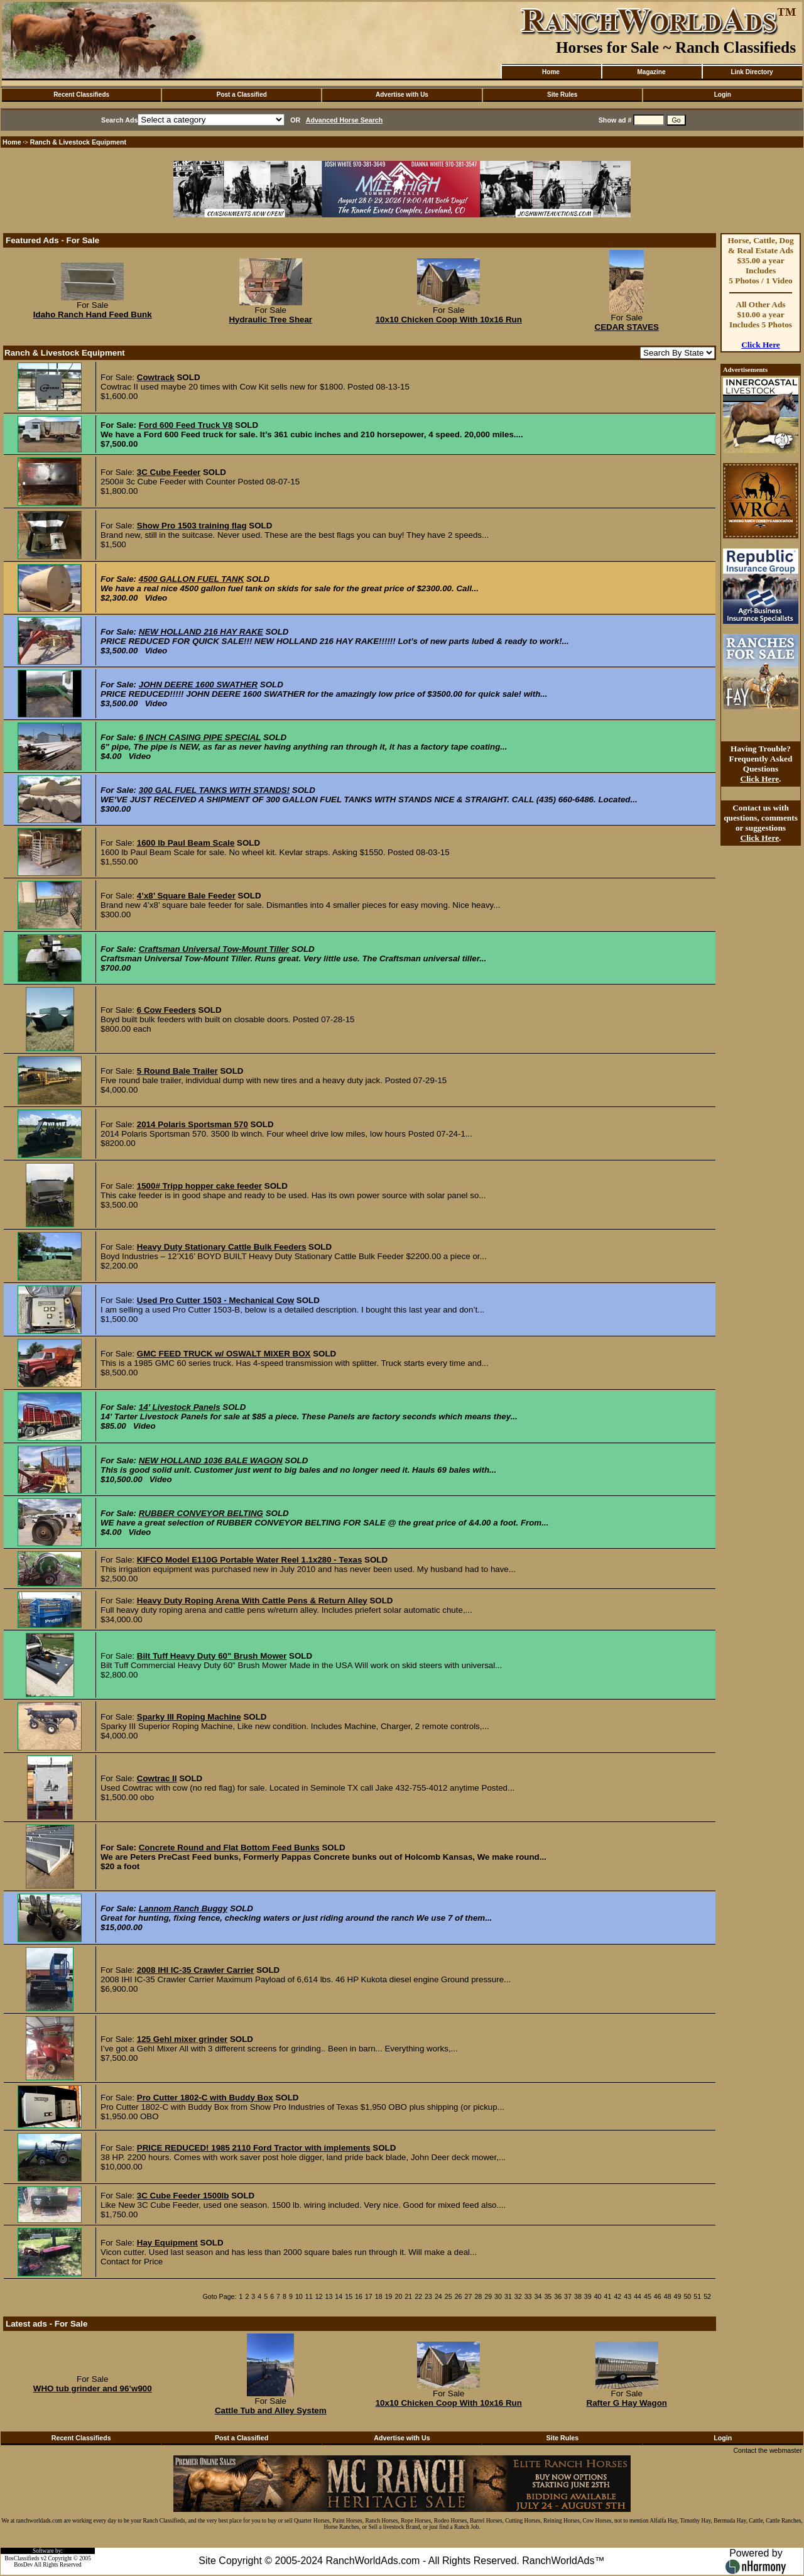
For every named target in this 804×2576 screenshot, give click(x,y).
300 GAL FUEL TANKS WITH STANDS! (214, 790)
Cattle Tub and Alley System (271, 2410)
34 (538, 2296)
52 (707, 2296)
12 (319, 2296)
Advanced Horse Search (344, 120)
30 (498, 2296)
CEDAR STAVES (627, 327)
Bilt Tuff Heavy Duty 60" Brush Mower (212, 1656)
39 (588, 2296)
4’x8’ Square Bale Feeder (186, 895)
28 (478, 2296)
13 (328, 2296)
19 (389, 2296)
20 (399, 2296)
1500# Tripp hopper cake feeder (199, 1186)
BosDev (23, 2565)
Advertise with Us (402, 94)
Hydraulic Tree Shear (270, 319)
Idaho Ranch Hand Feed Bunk (92, 314)
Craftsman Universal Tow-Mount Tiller (214, 949)
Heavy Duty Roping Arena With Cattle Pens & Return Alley (252, 1600)
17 (368, 2296)
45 (647, 2296)
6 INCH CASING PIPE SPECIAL (200, 737)
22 (418, 2296)
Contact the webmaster (767, 2450)
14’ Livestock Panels (179, 1407)
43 (627, 2296)
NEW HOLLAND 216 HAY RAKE (201, 631)
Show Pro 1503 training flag (192, 525)
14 (338, 2296)
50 (687, 2296)
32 (518, 2296)
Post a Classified (242, 94)
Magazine (651, 71)
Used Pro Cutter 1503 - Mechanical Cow (215, 1300)
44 (637, 2296)
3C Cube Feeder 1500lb (183, 2195)
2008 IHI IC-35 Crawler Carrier (195, 1970)
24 (438, 2296)
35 (547, 2296)
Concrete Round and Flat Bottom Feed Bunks (229, 1847)
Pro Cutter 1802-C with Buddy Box (205, 2097)
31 (508, 2296)
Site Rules (562, 94)
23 (428, 2296)
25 (448, 2296)
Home (551, 71)
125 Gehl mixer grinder (182, 2039)
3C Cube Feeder (168, 472)
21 (408, 2296)
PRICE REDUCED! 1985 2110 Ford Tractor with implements (254, 2148)
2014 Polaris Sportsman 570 (192, 1124)
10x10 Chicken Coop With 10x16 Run (449, 319)
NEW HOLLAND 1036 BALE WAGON (211, 1460)
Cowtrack (156, 377)
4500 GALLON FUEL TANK (191, 579)
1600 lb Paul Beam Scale (186, 843)
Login (722, 94)
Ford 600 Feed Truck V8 (186, 425)
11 (309, 2296)
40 (598, 2296)
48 (667, 2296)
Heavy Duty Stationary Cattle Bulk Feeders (222, 1247)
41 (608, 2296)
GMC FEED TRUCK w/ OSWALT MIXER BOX (224, 1353)
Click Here (760, 344)
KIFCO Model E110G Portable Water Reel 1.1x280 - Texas (249, 1559)
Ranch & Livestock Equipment (78, 142)
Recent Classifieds (81, 94)
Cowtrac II (157, 1778)
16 (358, 2296)
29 (488, 2296)
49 (678, 2296)
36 (558, 2296)
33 (528, 2296)
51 (697, 2296)
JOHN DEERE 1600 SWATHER (198, 684)
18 (379, 2296)
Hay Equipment (167, 2242)
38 (578, 2296)
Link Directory (752, 71)
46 (657, 2296)
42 (617, 2296)
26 (458, 2296)
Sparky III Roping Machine (189, 1717)
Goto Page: (220, 2296)
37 (568, 2296)
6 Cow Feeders (166, 1010)
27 (468, 2296)
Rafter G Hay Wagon (627, 2403)
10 (299, 2296)
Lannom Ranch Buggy (183, 1908)
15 (348, 2296)
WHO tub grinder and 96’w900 (92, 2388)
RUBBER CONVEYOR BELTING (201, 1513)
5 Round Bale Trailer (177, 1071)
